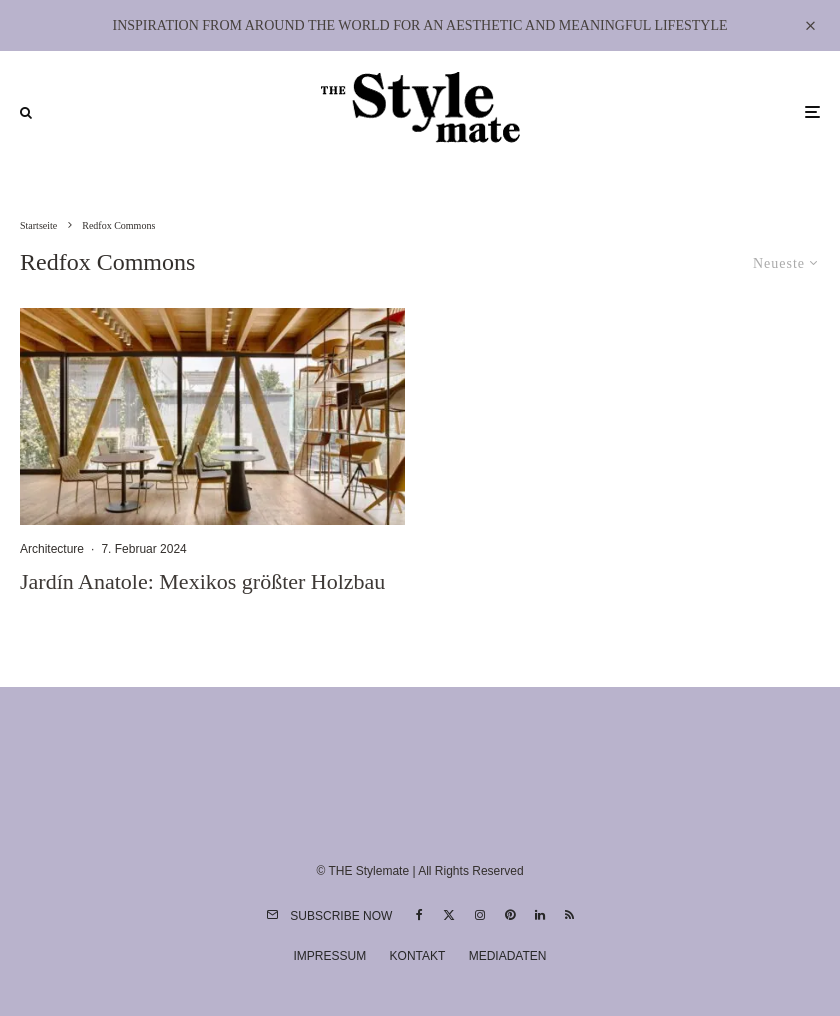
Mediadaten (508, 956)
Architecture (52, 549)
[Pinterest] (510, 915)
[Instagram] (480, 915)
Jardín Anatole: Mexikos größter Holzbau (202, 581)
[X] (449, 915)
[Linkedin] (540, 915)
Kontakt (418, 956)
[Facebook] (419, 915)
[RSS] (569, 915)
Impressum (330, 956)
